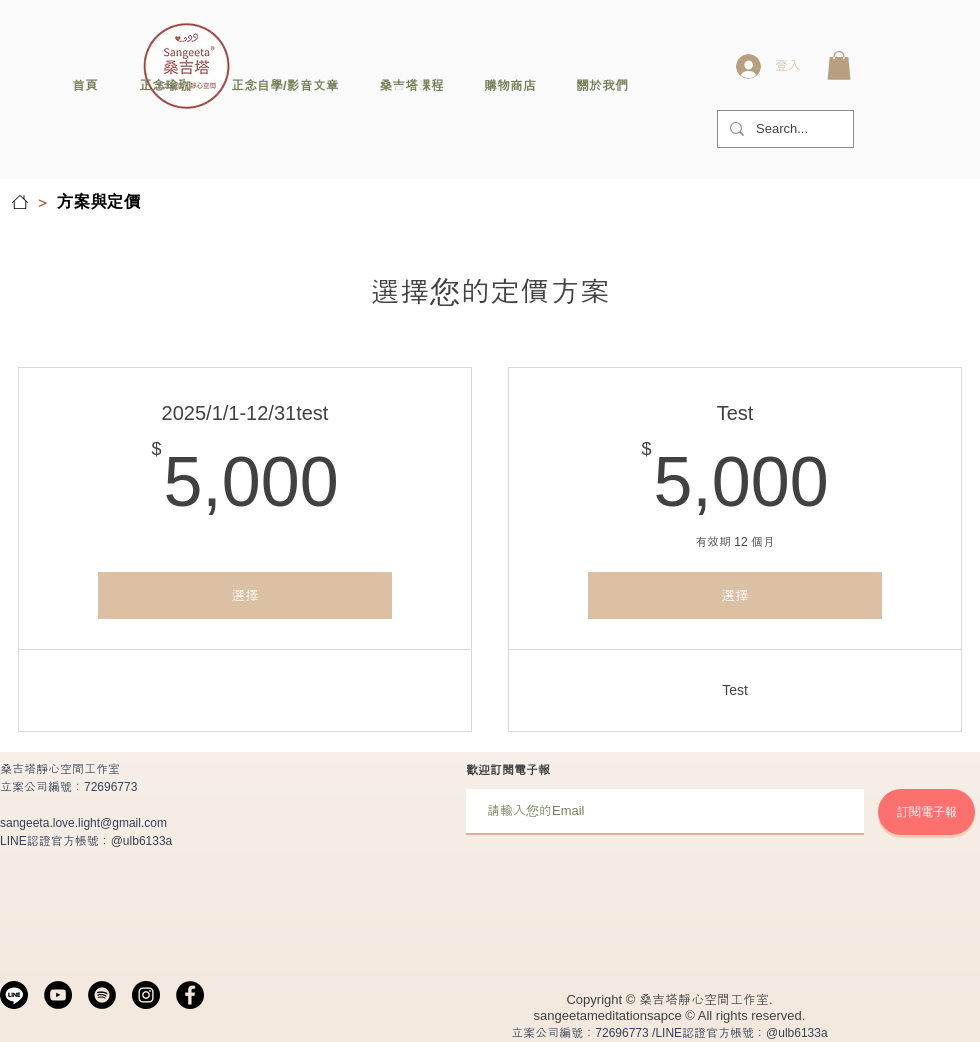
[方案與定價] (99, 202)
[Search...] (783, 129)
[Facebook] (190, 995)
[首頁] (20, 202)
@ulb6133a (142, 841)
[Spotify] (102, 995)
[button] (839, 65)
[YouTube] (58, 995)
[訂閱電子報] (926, 812)
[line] (14, 995)
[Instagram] (146, 995)
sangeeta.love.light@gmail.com (83, 823)
